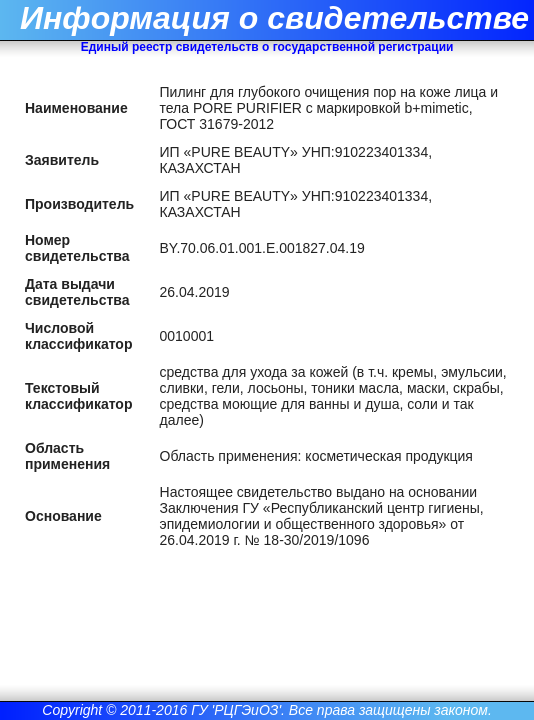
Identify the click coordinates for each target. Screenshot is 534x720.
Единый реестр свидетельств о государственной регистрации (267, 47)
